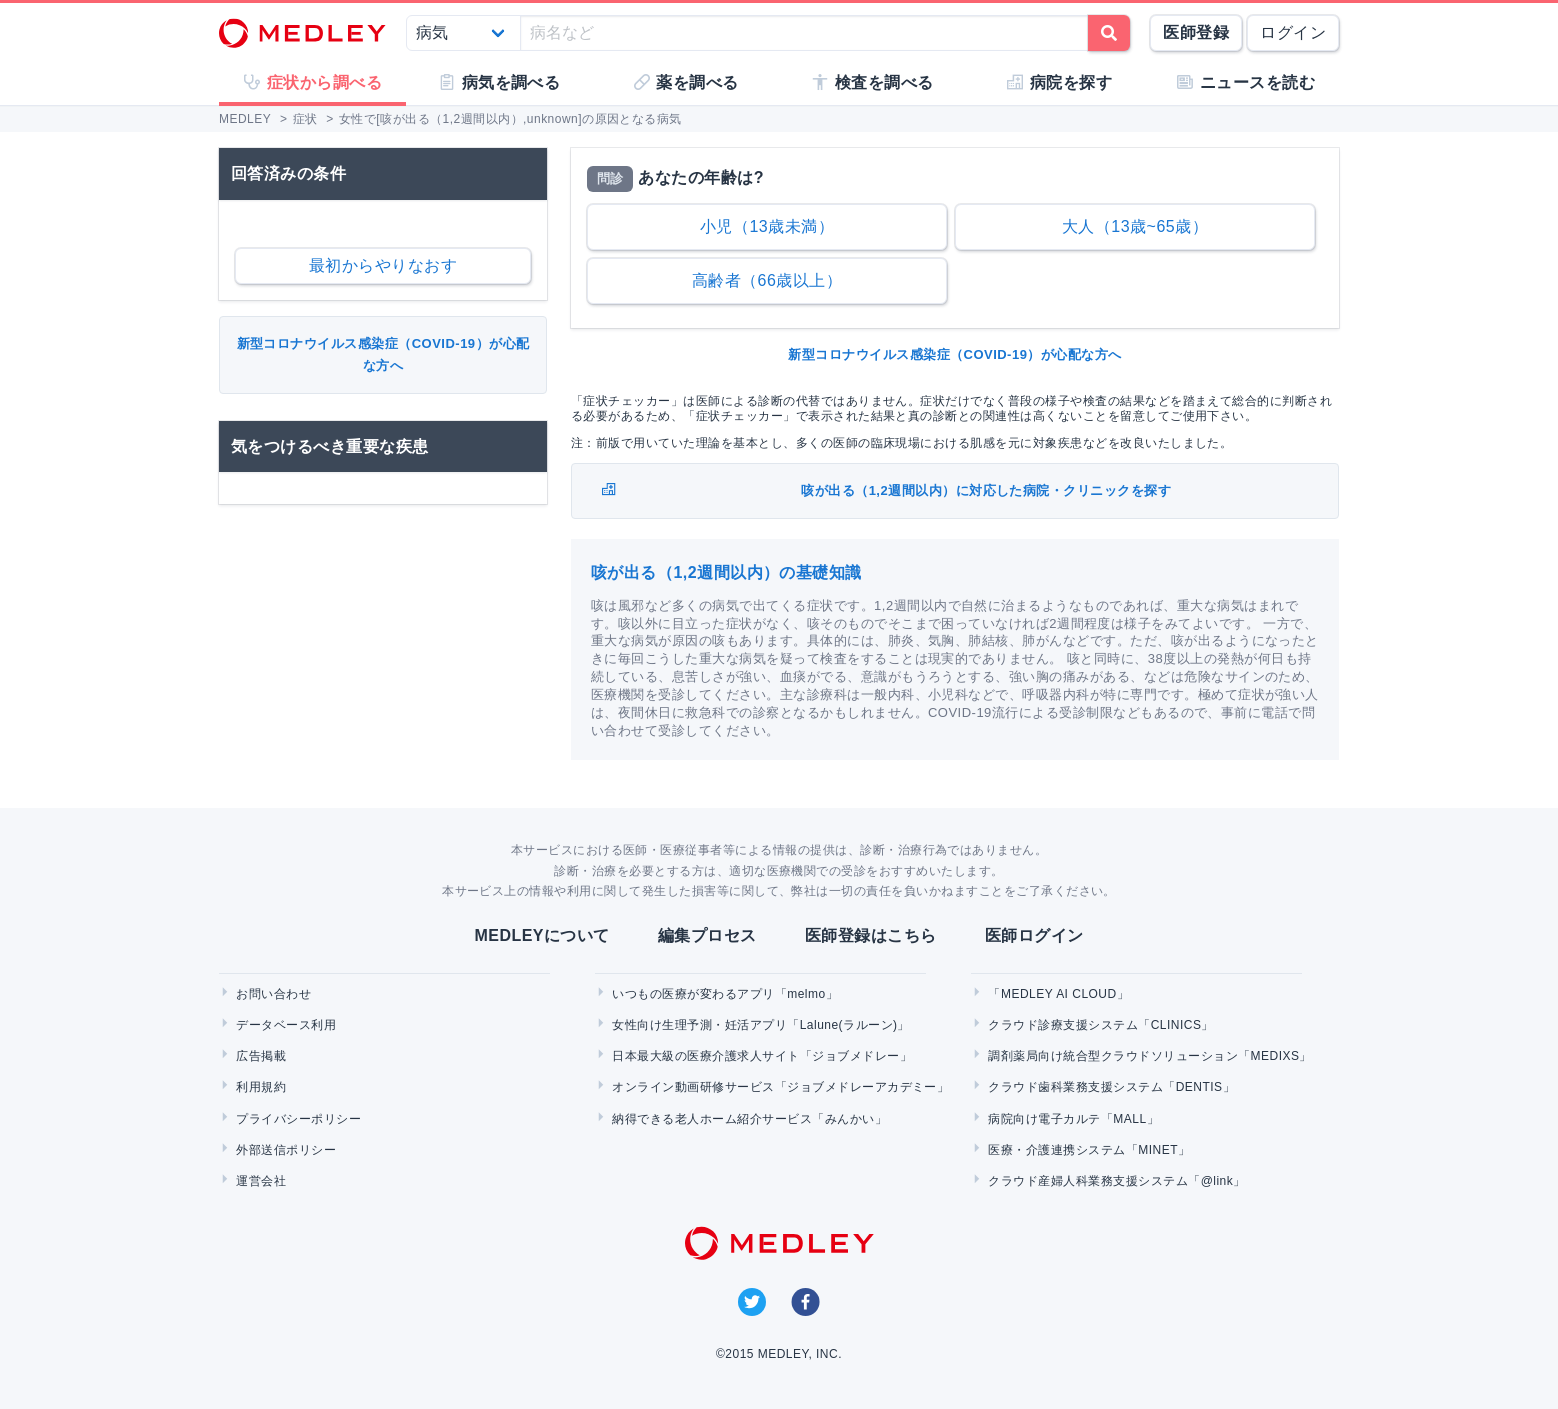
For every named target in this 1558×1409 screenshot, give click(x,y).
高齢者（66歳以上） (767, 280)
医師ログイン (1034, 935)
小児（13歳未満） (767, 226)
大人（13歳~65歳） (1135, 226)
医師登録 (1196, 32)
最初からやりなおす (383, 265)
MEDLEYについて (541, 935)
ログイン (1293, 32)
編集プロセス (707, 935)
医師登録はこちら (871, 935)
